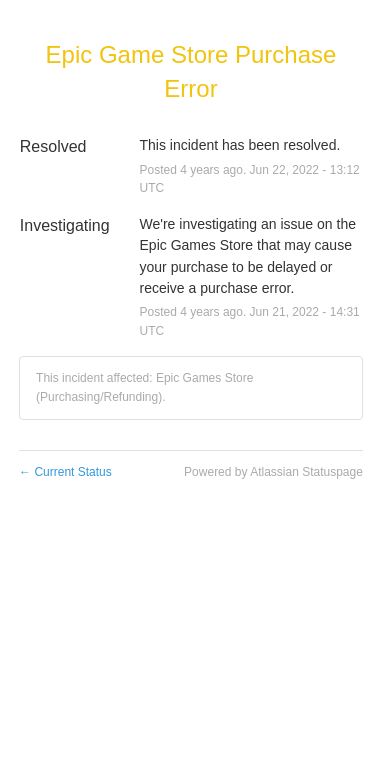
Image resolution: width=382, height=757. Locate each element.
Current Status (65, 472)
